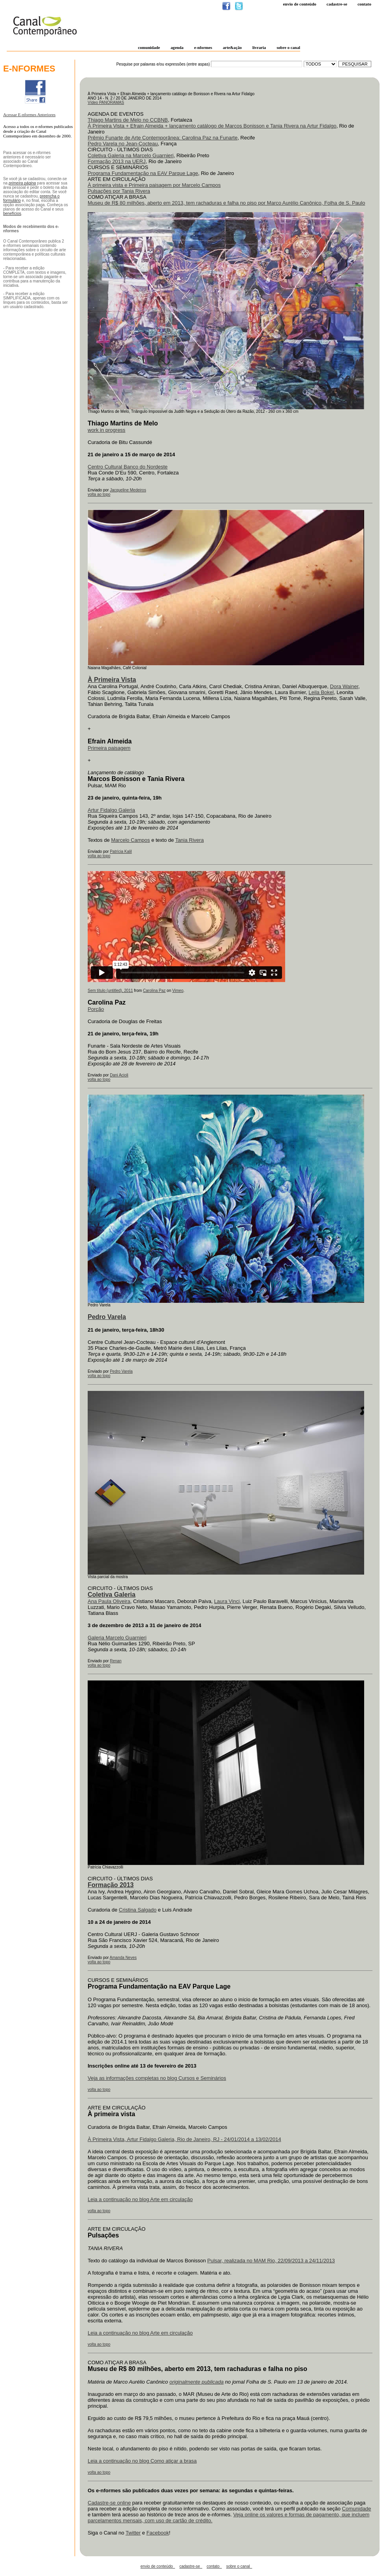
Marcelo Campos (130, 840)
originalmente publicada (196, 2382)
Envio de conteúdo (299, 4)
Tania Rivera (189, 840)
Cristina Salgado (137, 1910)
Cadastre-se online (109, 2503)
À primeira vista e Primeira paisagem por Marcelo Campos (154, 185)
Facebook (158, 2533)
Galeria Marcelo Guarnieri (117, 1638)
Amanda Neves (123, 1957)
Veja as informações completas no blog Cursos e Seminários (157, 2078)
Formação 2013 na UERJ (117, 161)
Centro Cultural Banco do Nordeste (127, 467)
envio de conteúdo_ (158, 2566)
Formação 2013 (111, 1885)
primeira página (22, 183)
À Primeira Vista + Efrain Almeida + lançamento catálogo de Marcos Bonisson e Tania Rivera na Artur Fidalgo (212, 126)
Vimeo (177, 990)
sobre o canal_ (239, 2566)
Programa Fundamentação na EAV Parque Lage (143, 173)
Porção (96, 1009)
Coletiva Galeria (111, 1594)
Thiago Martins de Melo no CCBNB (128, 120)
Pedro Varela (121, 1371)
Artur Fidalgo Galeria (111, 810)
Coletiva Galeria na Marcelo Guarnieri (130, 155)
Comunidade (356, 2509)
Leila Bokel (321, 692)
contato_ (214, 2566)
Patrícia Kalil (121, 851)
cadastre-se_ (190, 2566)
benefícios (12, 213)
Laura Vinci (227, 1601)
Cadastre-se (337, 4)
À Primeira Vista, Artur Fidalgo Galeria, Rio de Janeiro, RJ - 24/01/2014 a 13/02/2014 (184, 2139)
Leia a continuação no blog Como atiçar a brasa (142, 2461)
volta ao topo (99, 494)
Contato (364, 4)
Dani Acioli (119, 1075)
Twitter (133, 2533)
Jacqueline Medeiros (128, 490)
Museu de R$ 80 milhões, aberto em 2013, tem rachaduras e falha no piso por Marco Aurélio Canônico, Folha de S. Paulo (226, 203)
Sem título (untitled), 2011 (110, 990)
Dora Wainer (344, 686)
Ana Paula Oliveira (109, 1601)
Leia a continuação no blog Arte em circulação (140, 2199)
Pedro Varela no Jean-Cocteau (123, 144)
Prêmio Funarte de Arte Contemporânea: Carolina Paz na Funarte (162, 138)
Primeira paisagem (109, 748)
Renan (115, 1661)
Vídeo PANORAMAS (106, 102)
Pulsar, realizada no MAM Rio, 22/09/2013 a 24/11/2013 (271, 2261)
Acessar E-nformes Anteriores (29, 114)
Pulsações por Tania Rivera (119, 191)
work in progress (106, 430)
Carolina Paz (154, 990)
